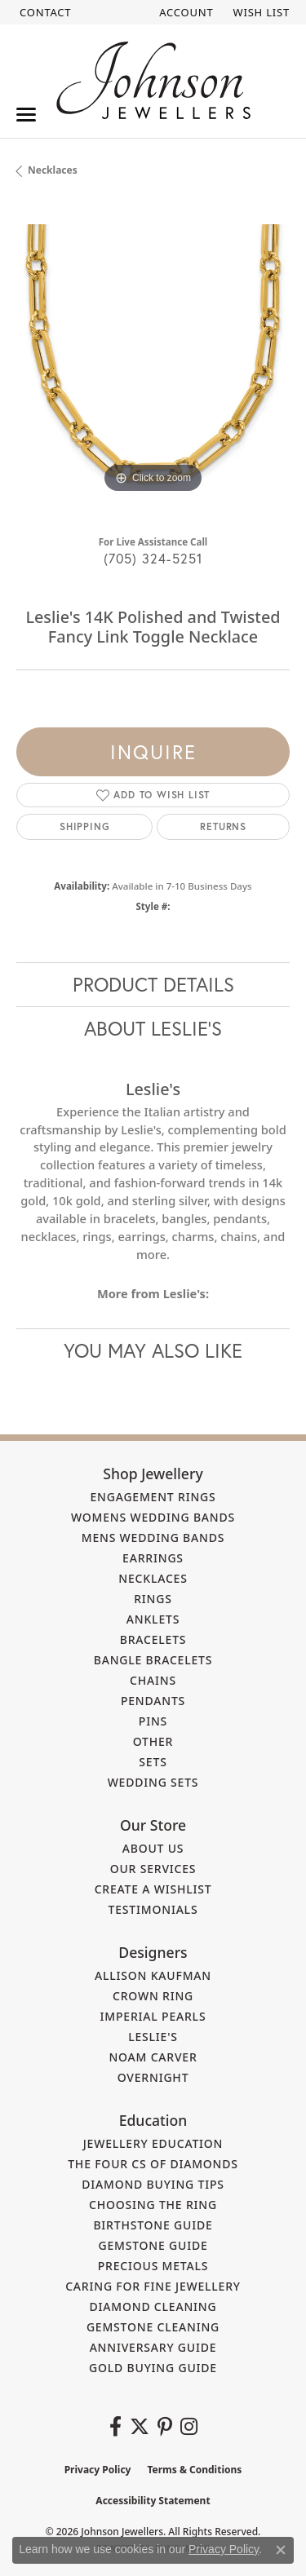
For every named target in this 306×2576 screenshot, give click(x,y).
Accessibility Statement (152, 2501)
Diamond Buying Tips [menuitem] (153, 2184)
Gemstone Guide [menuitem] (152, 2245)
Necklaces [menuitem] (152, 1578)
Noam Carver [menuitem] (153, 2057)
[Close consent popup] (281, 2550)
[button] (184, 12)
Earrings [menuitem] (153, 1558)
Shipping (84, 826)
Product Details (153, 984)
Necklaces (53, 170)
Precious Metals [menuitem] (153, 2265)
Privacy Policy (97, 2470)
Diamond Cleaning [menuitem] (153, 2306)
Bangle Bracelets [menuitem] (153, 1660)
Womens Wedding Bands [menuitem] (153, 1517)
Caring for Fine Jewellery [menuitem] (153, 2286)
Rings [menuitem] (153, 1598)
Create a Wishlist (153, 1889)
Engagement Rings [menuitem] (152, 1497)
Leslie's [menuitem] (153, 2036)
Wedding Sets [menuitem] (153, 1782)
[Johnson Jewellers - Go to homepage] (153, 80)
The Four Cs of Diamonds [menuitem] (153, 2164)
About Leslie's (153, 1028)
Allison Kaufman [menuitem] (153, 1975)
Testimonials (153, 1909)
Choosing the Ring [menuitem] (153, 2204)
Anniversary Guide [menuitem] (153, 2347)
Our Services (153, 1868)
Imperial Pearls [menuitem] (153, 2016)
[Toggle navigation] (26, 114)
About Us (153, 1848)
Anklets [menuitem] (153, 1619)
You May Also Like (153, 1350)
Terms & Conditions (194, 2470)
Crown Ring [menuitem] (153, 1996)
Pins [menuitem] (153, 1721)
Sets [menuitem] (152, 1762)
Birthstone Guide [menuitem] (152, 2225)
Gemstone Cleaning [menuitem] (153, 2327)
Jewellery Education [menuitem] (153, 2143)
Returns (223, 826)
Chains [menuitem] (153, 1680)
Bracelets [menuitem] (153, 1639)
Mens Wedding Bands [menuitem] (153, 1537)
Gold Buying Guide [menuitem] (153, 2367)
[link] (43, 12)
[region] (153, 360)
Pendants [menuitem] (153, 1700)
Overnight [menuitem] (153, 2077)
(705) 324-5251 (153, 558)
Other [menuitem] (153, 1741)
